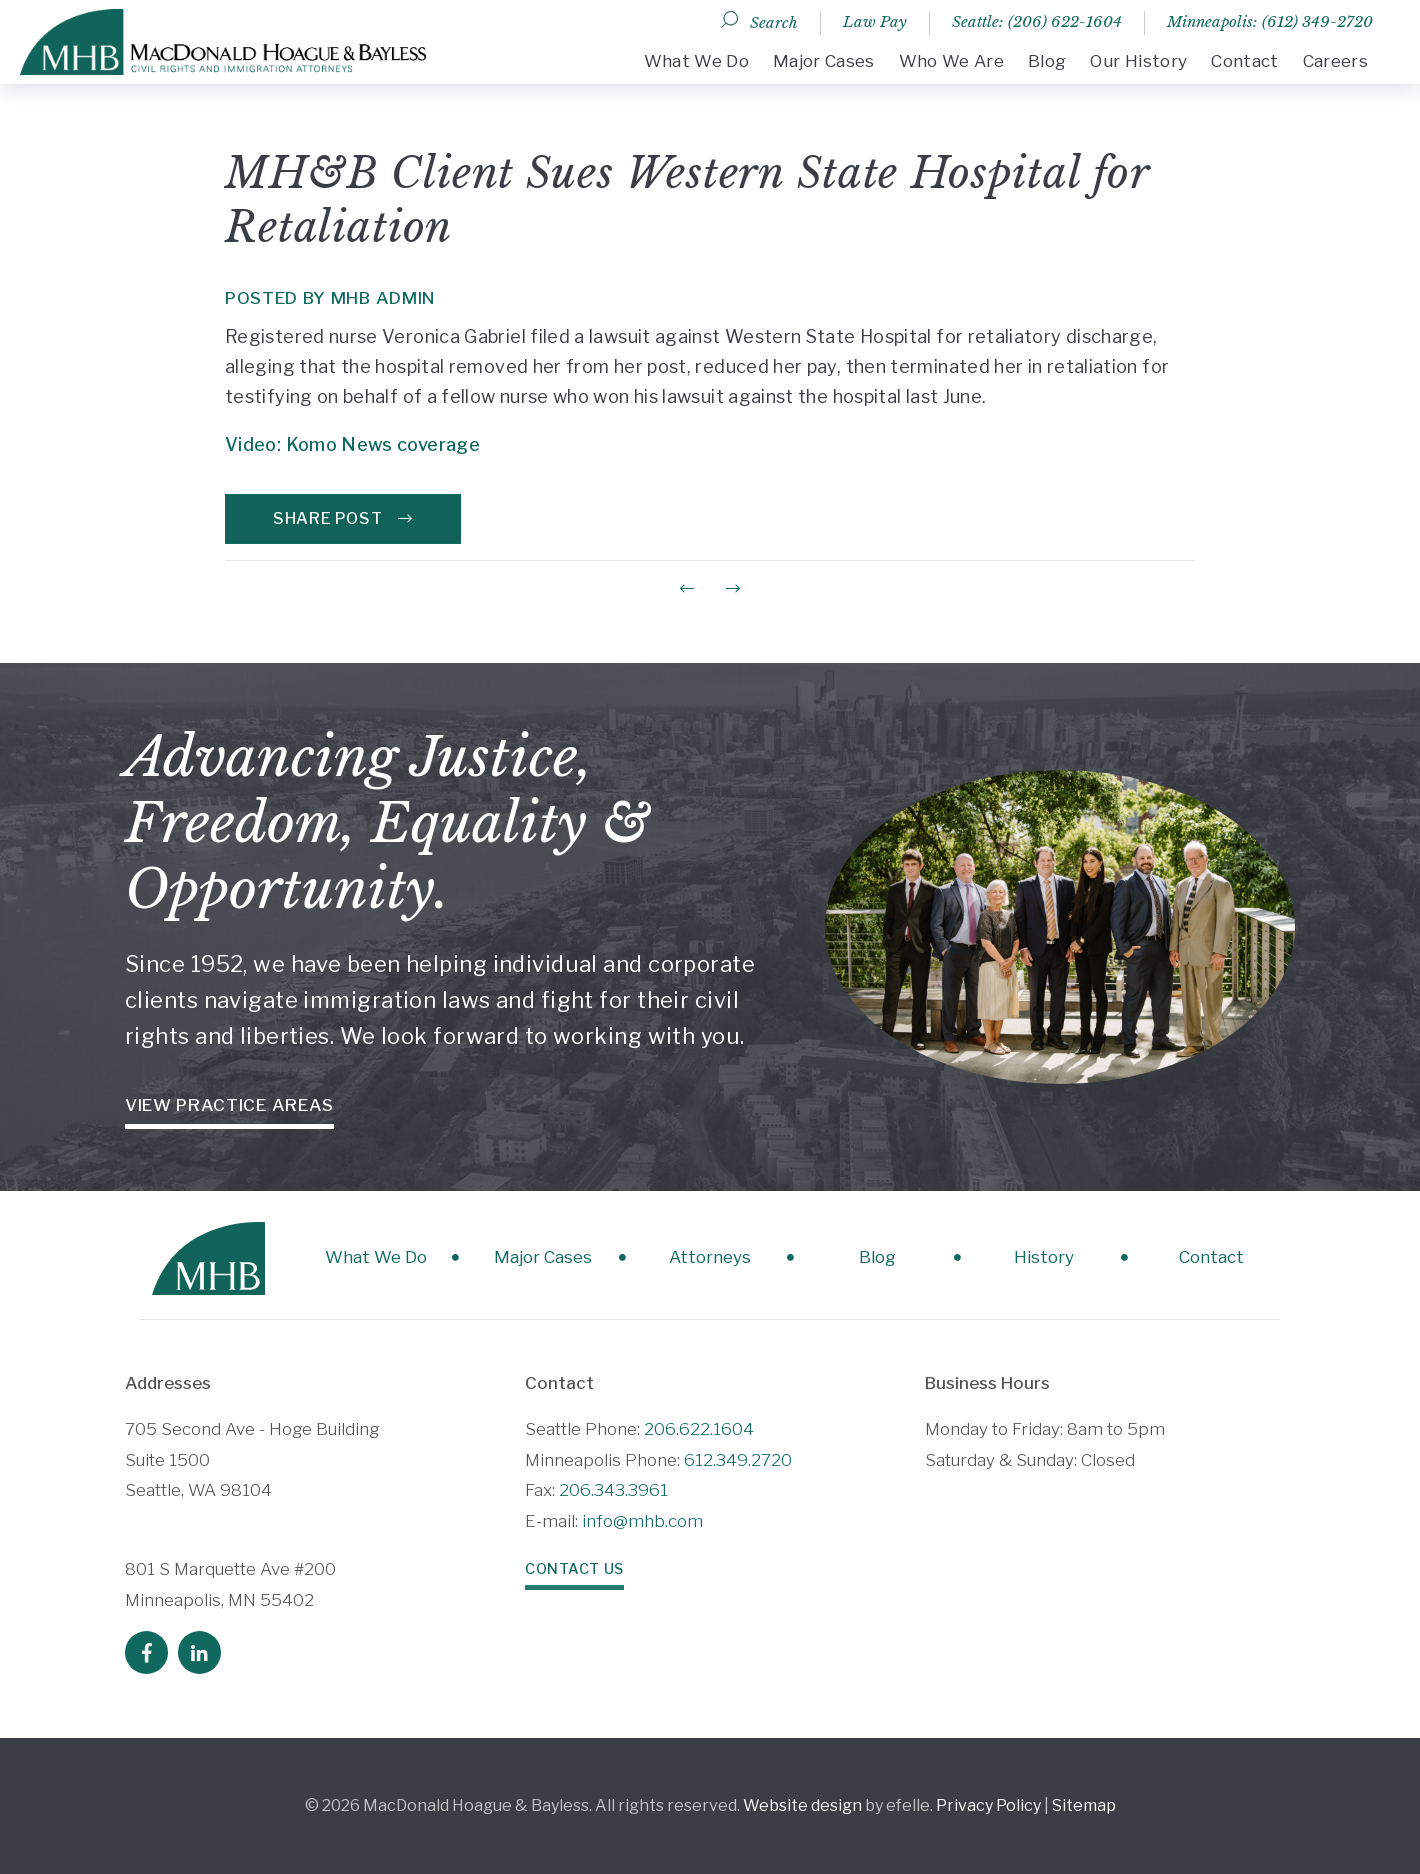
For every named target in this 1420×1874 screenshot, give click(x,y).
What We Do (696, 61)
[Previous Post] (687, 588)
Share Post (343, 518)
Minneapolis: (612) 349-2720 (1270, 21)
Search (774, 22)
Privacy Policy (988, 1805)
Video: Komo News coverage (352, 444)
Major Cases (824, 61)
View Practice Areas (229, 1105)
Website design (802, 1805)
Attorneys (710, 1257)
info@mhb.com (642, 1521)
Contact (1244, 61)
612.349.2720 (738, 1460)
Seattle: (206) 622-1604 (1037, 21)
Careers (1335, 61)
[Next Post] (733, 588)
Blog (1047, 61)
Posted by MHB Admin (330, 298)
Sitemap (1084, 1805)
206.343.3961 (613, 1490)
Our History (1138, 61)
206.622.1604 (699, 1429)
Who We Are (951, 61)
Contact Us (574, 1569)
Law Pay (875, 21)
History (1044, 1257)
